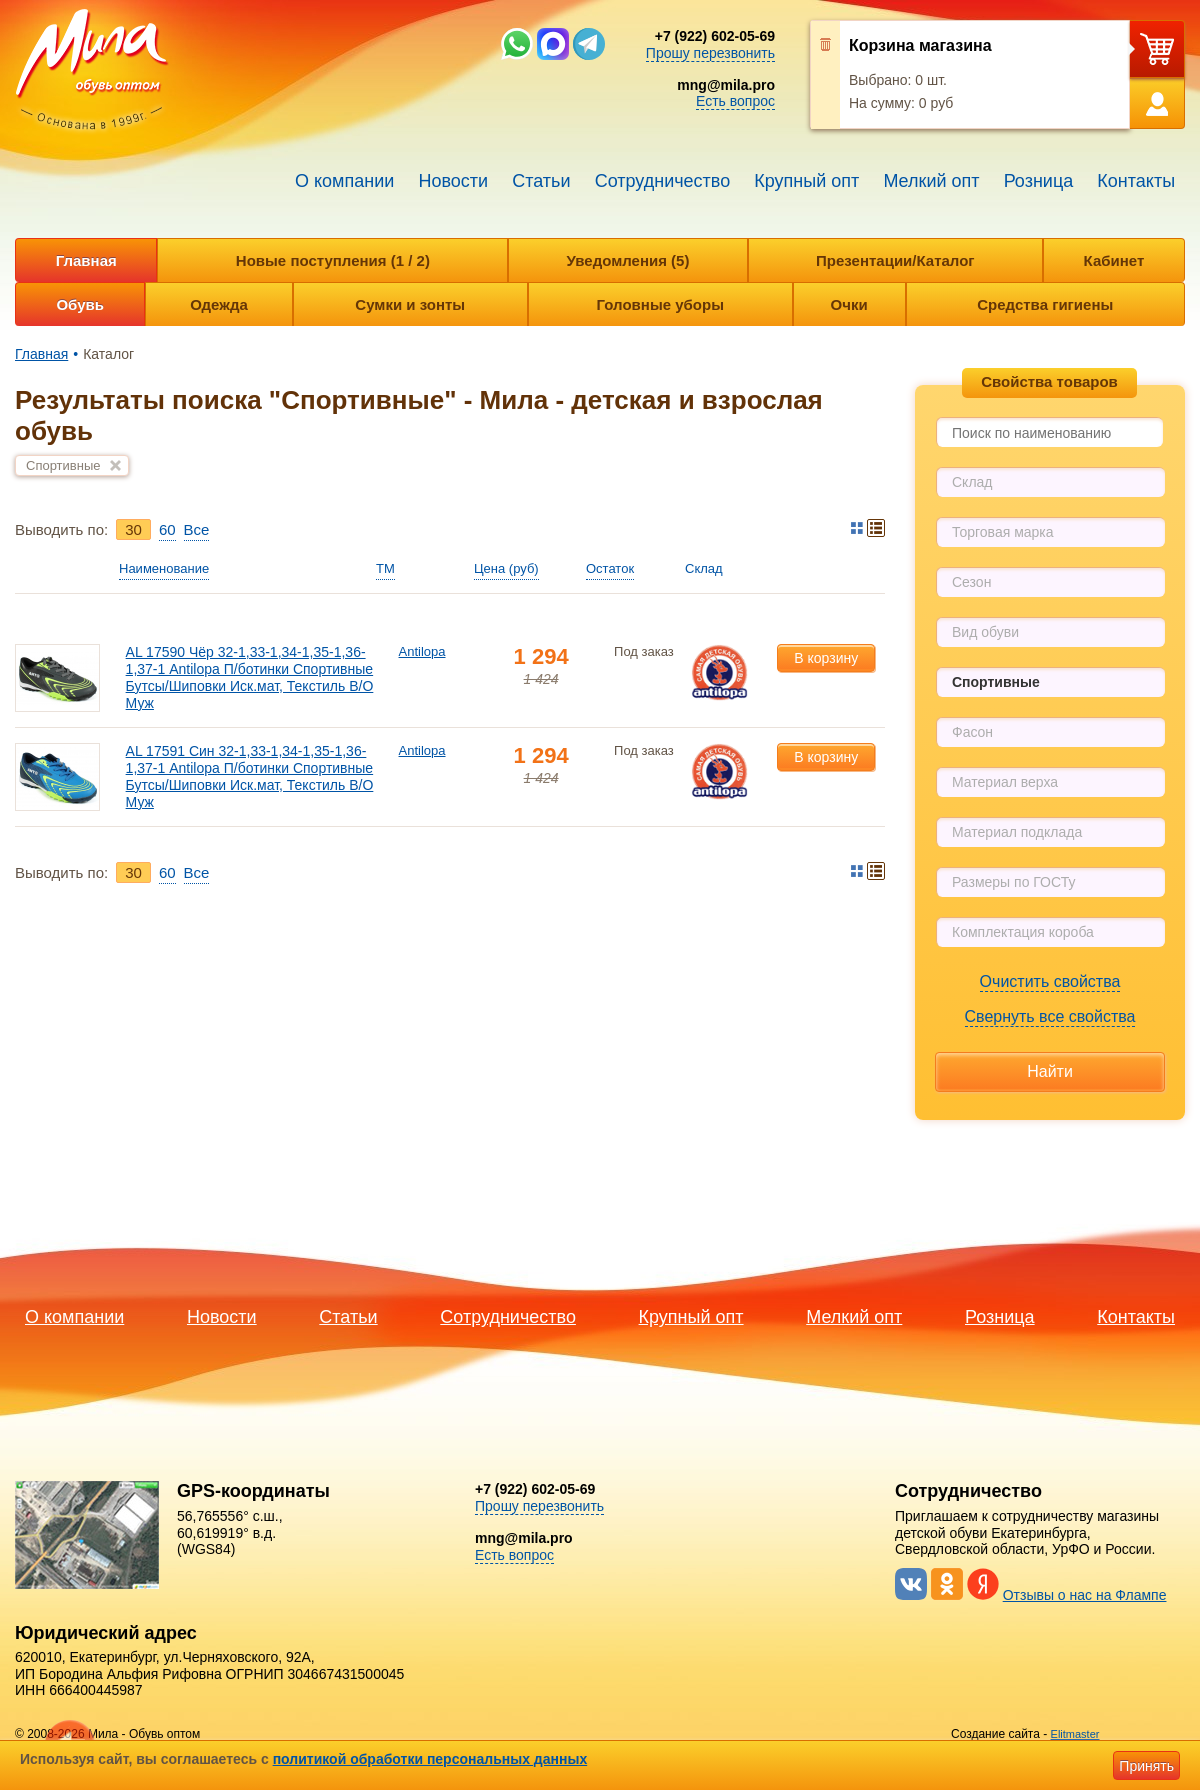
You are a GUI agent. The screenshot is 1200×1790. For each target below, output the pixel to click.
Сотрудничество (663, 181)
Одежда (218, 304)
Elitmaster (1075, 1734)
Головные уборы (660, 304)
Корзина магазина (920, 45)
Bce (197, 529)
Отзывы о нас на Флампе (1085, 1595)
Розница (1039, 181)
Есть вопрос (735, 101)
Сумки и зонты (410, 304)
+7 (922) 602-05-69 (715, 36)
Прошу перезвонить (710, 53)
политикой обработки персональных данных (430, 1759)
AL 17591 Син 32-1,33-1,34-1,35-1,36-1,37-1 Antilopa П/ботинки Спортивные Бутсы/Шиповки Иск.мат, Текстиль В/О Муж (250, 776)
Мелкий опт (931, 181)
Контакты (1136, 181)
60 (167, 529)
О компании (344, 181)
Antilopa (422, 651)
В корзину (826, 658)
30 (133, 529)
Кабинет (1114, 260)
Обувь (80, 304)
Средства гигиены (1045, 304)
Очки (849, 304)
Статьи (541, 181)
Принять (1146, 1766)
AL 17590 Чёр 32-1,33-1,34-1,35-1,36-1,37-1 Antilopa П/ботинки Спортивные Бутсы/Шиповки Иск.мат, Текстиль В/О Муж (250, 677)
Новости (453, 181)
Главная (86, 260)
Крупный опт (806, 181)
